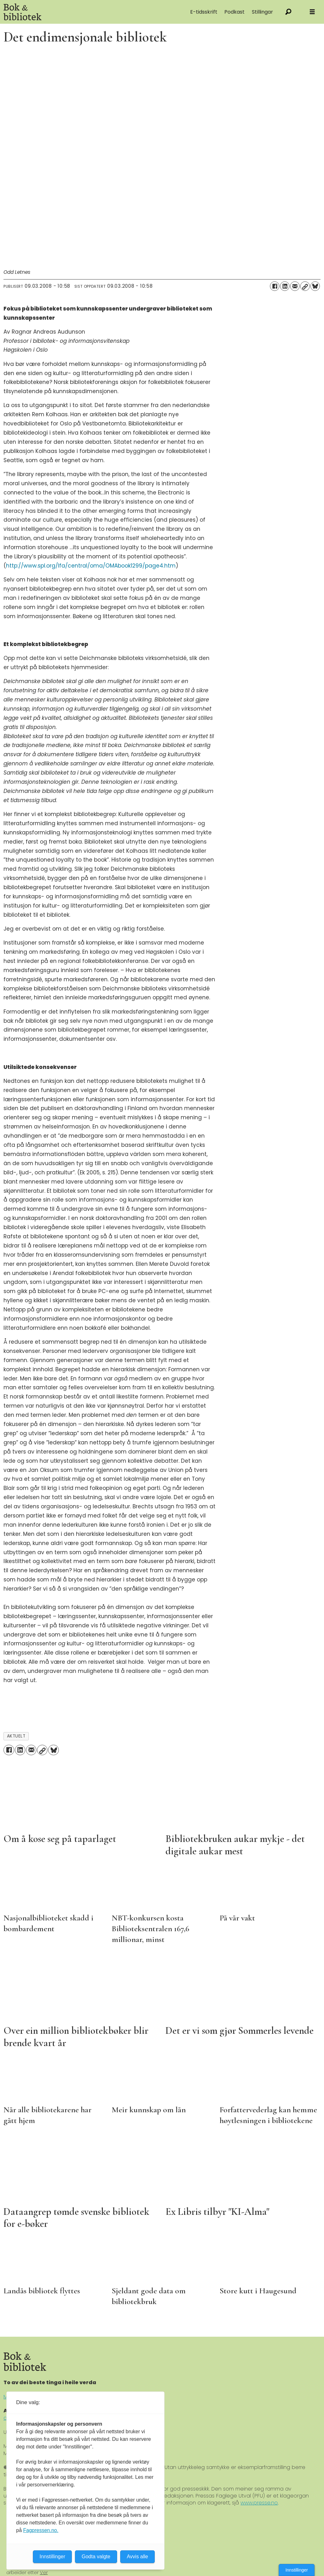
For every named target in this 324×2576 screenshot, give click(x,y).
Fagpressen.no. (40, 2530)
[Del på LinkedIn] (285, 286)
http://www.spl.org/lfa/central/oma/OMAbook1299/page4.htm (91, 565)
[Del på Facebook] (274, 286)
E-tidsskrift (203, 12)
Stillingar (262, 12)
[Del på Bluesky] (315, 286)
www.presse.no (259, 2502)
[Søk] (288, 12)
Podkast (234, 12)
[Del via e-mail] (295, 286)
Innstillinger (296, 2570)
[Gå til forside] (69, 11)
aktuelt (16, 1736)
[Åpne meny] (312, 12)
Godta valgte (96, 2556)
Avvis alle (137, 2556)
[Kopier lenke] (305, 286)
